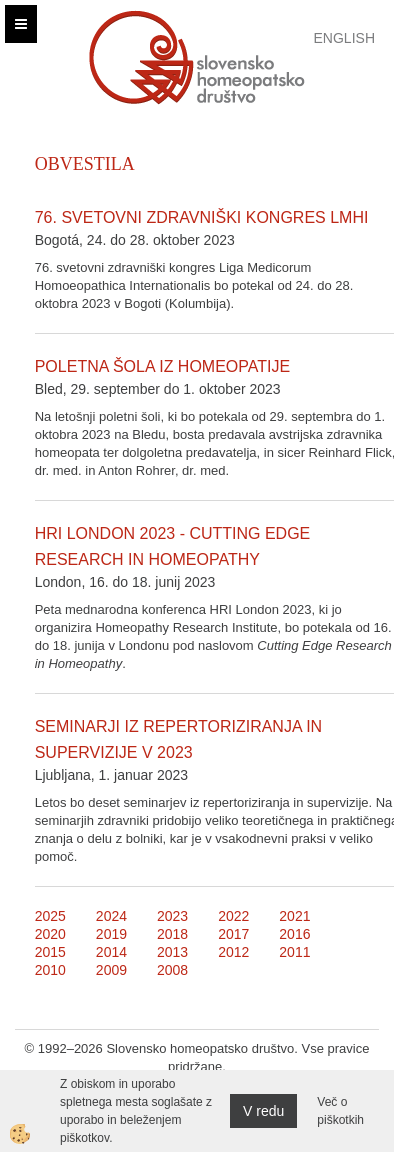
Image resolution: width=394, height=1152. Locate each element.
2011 (294, 952)
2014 (111, 952)
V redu (263, 1111)
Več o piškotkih (340, 1111)
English (344, 38)
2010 (50, 970)
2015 (50, 952)
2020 (50, 934)
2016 (294, 934)
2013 (172, 952)
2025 (50, 916)
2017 (233, 934)
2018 (172, 934)
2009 (111, 970)
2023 (172, 916)
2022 (233, 916)
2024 (111, 916)
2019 (111, 934)
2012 (233, 952)
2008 (172, 970)
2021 (294, 916)
